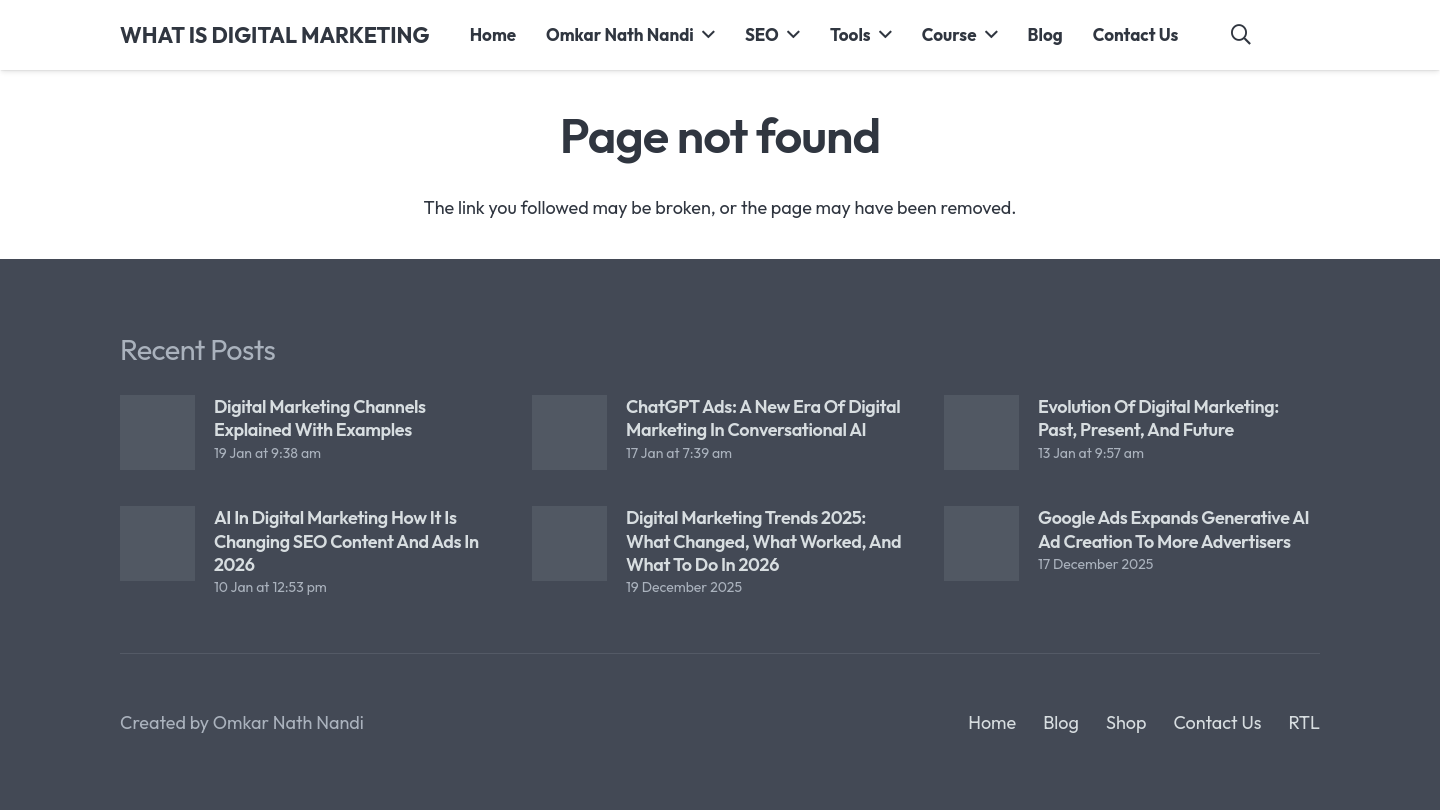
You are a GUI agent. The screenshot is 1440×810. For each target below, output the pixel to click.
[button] (704, 35)
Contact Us (1217, 722)
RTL (1304, 722)
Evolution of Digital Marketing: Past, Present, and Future (1158, 418)
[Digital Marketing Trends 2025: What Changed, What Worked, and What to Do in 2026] (569, 543)
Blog (1061, 722)
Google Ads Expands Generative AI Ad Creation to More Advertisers (1173, 529)
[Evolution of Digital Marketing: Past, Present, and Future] (981, 432)
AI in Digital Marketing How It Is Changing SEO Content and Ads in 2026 (346, 541)
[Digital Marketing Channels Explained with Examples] (157, 432)
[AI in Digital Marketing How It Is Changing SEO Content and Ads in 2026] (157, 543)
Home (992, 722)
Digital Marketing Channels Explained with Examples (320, 418)
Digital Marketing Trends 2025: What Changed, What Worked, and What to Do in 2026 (763, 541)
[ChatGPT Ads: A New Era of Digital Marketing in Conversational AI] (569, 432)
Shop (1126, 722)
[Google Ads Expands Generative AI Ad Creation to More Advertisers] (981, 543)
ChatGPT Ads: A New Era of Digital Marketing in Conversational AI (763, 418)
